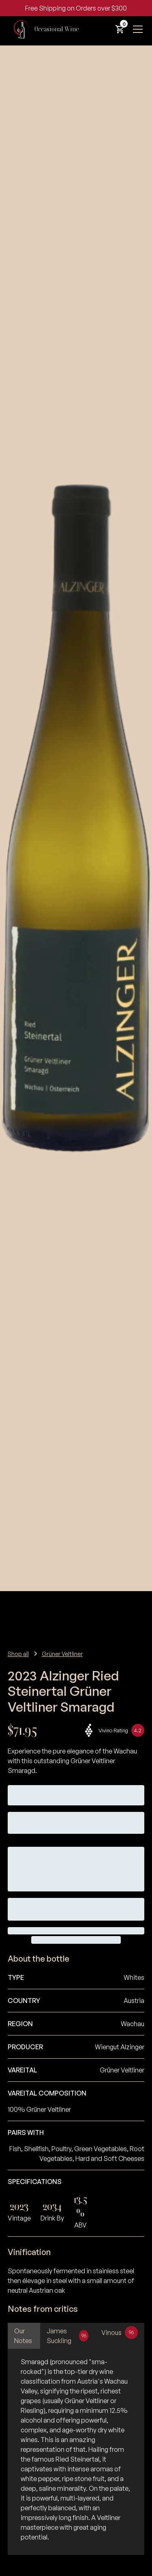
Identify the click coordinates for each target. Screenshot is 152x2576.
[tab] (24, 2336)
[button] (120, 29)
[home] (43, 29)
